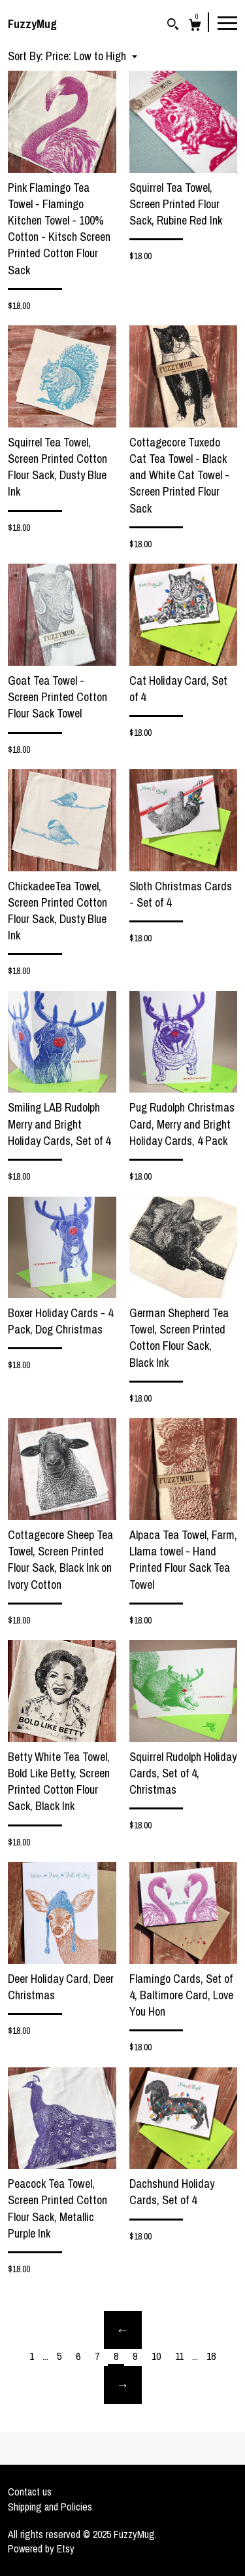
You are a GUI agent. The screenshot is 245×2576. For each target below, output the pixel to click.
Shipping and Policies (50, 2506)
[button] (91, 56)
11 (179, 2356)
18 (211, 2356)
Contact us (30, 2491)
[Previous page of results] (123, 2330)
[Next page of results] (123, 2385)
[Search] (172, 26)
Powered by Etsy (41, 2548)
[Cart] (195, 26)
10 (156, 2356)
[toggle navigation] (227, 22)
